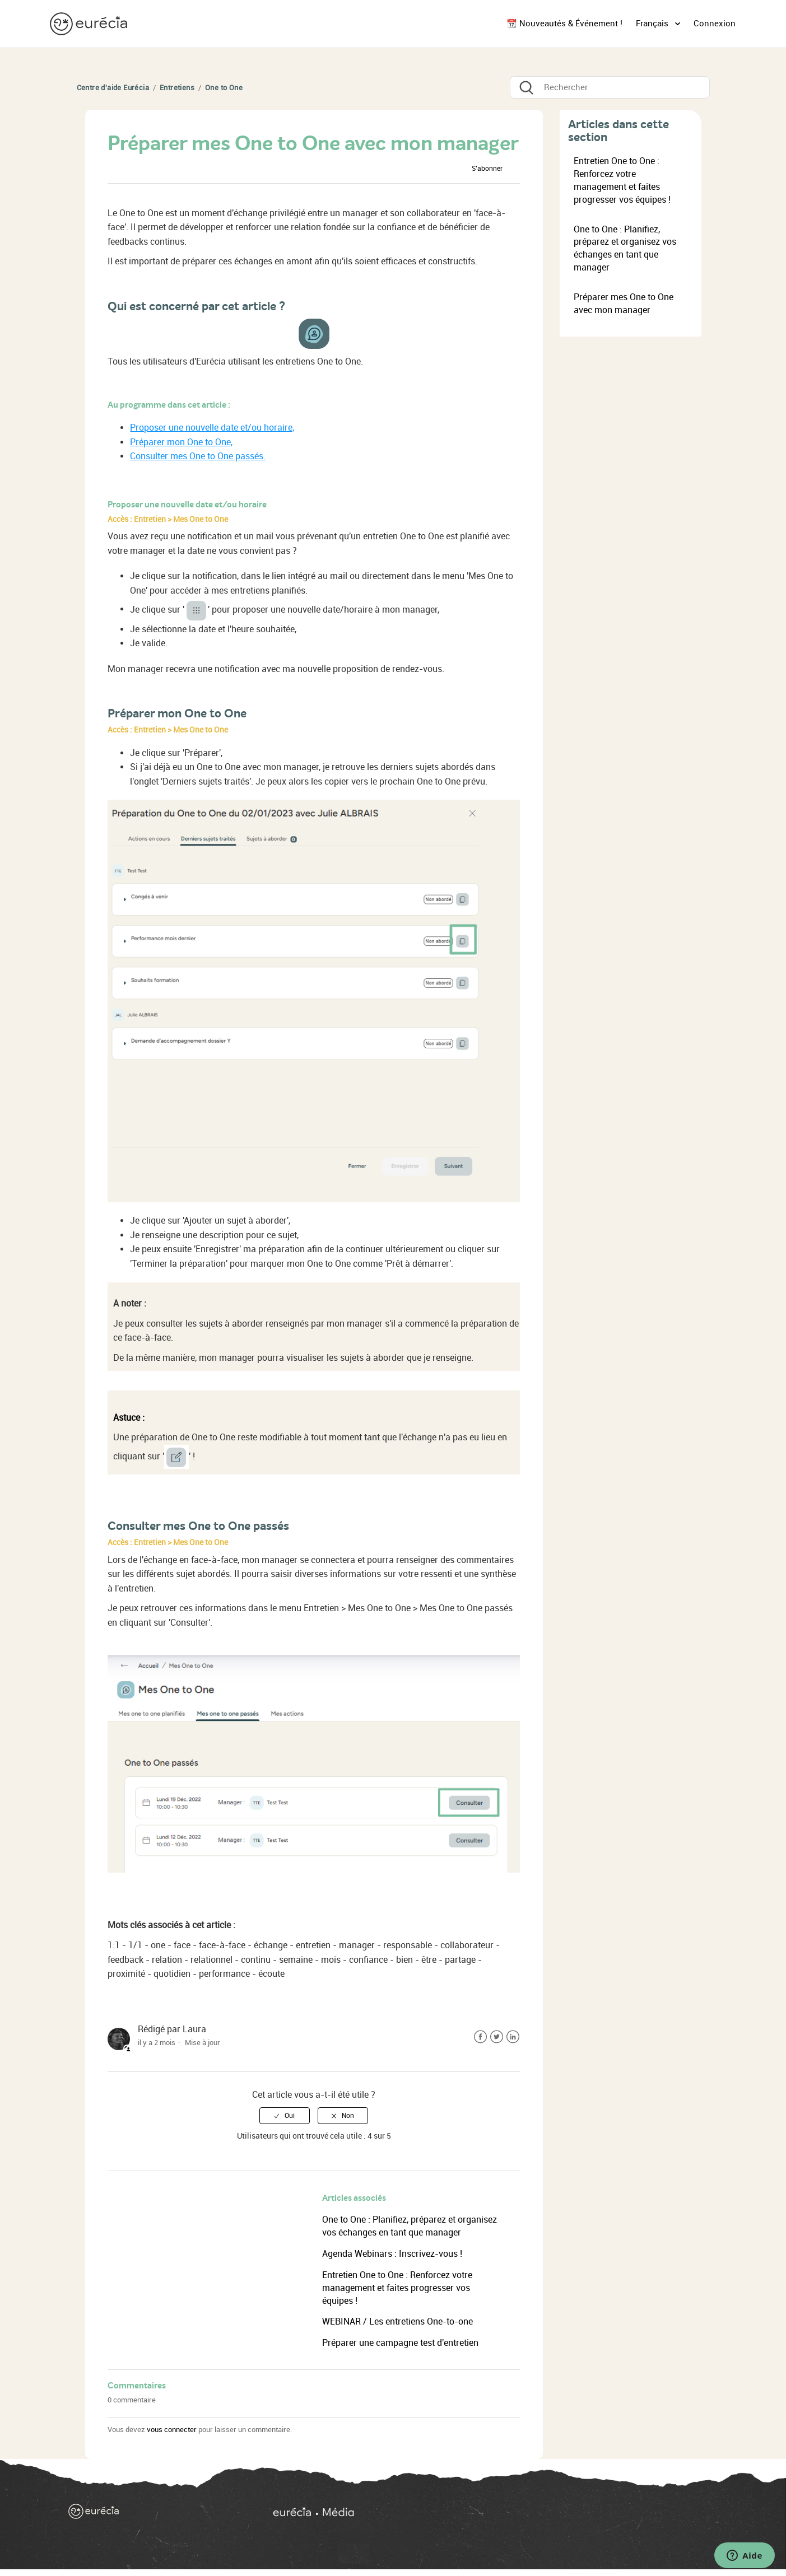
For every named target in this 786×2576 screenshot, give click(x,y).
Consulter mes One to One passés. (198, 456)
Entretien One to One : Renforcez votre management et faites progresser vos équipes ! (397, 2288)
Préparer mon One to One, (181, 442)
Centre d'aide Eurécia (113, 87)
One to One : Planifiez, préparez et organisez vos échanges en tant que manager (625, 248)
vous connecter (172, 2429)
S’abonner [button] (487, 168)
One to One (224, 87)
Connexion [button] (715, 23)
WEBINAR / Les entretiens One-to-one (397, 2321)
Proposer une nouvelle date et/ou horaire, (212, 427)
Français (653, 23)
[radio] (284, 2115)
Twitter (497, 2037)
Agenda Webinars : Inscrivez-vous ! (392, 2253)
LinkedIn (513, 2037)
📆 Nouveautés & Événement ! (564, 23)
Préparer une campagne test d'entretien (400, 2342)
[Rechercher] (610, 87)
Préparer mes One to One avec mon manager (623, 303)
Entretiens (177, 87)
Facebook (480, 2037)
